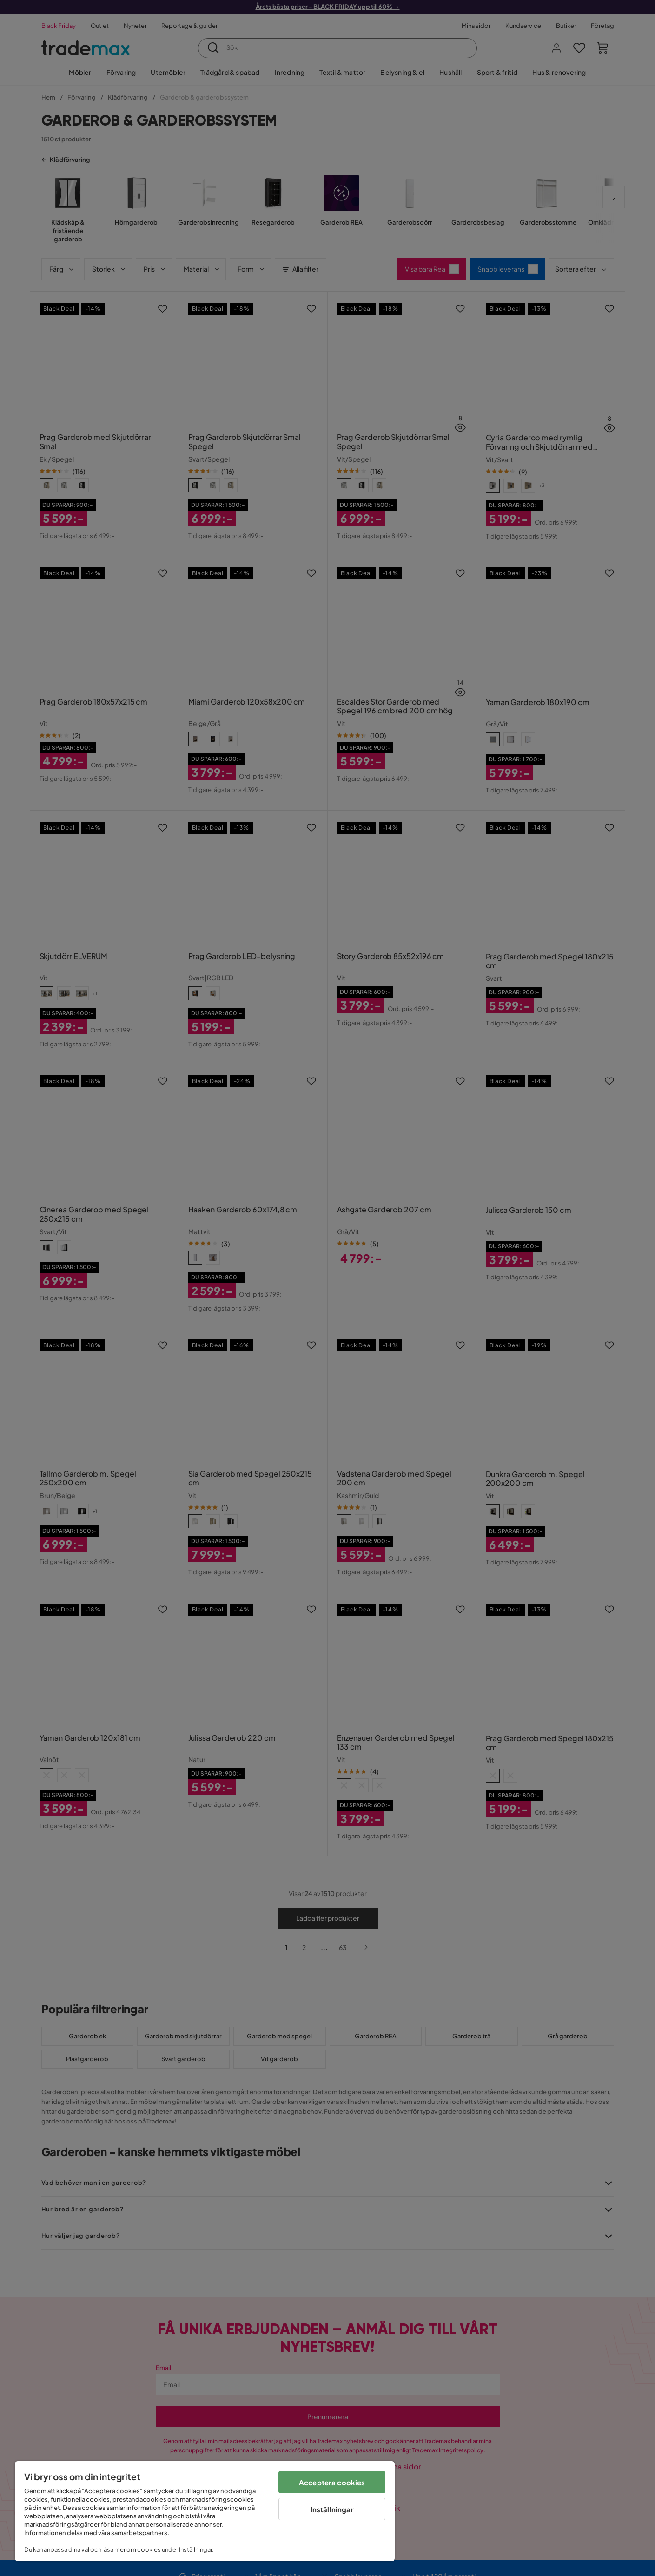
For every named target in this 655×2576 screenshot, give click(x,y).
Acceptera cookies (332, 2482)
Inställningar (332, 2509)
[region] (205, 2511)
